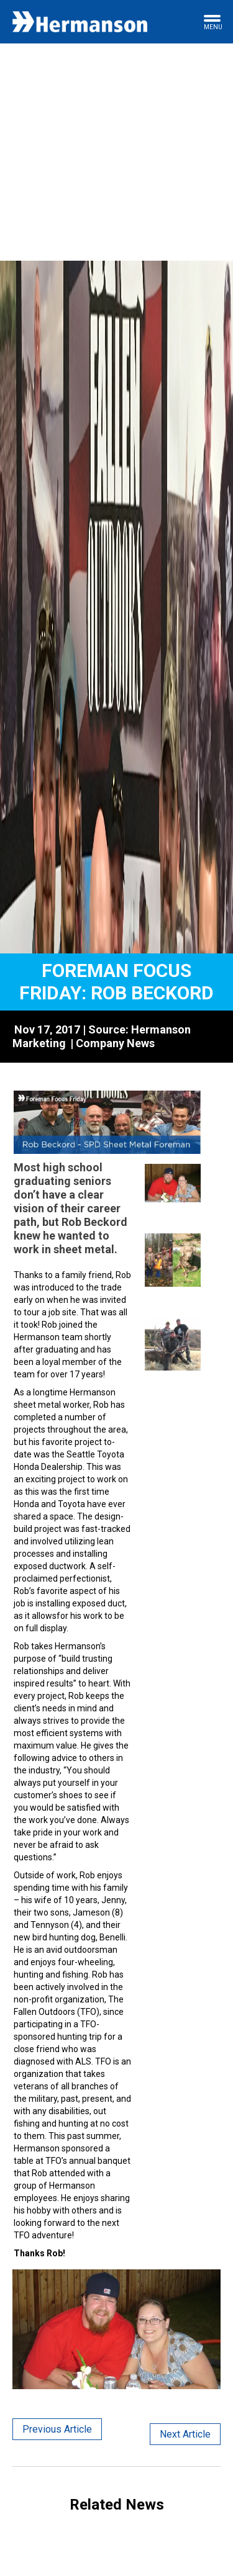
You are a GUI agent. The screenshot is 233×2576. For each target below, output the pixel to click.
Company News (115, 1043)
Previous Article (57, 2429)
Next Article (185, 2434)
